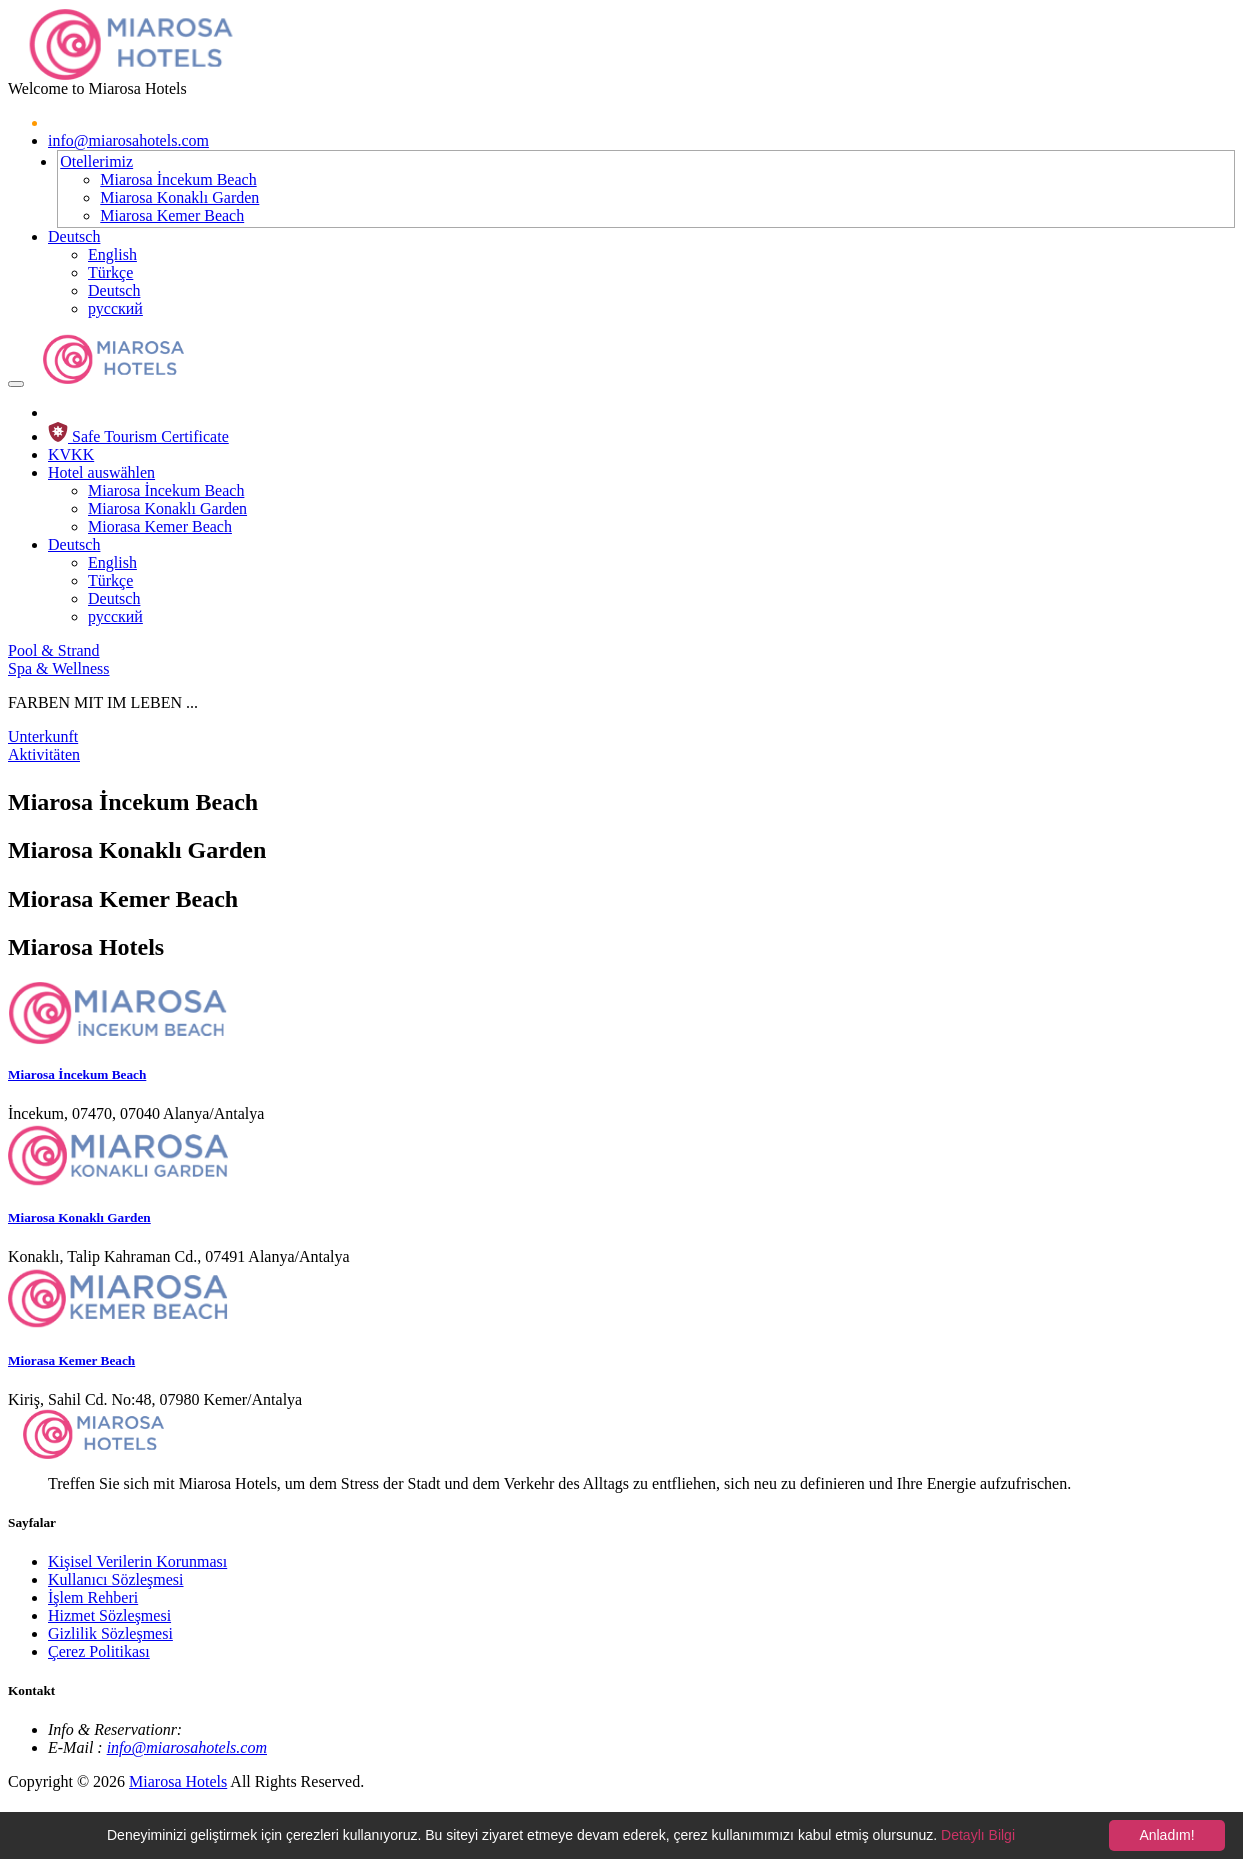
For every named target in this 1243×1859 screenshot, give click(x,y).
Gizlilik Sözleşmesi (110, 1633)
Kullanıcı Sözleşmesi (116, 1579)
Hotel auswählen (101, 472)
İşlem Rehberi (93, 1597)
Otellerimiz (96, 161)
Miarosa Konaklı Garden (179, 197)
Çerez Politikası (99, 1651)
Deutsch (74, 236)
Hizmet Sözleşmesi (109, 1615)
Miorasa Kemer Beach (160, 526)
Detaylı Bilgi (978, 1835)
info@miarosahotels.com (128, 140)
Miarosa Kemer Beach (172, 215)
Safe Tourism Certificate (138, 436)
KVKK (71, 454)
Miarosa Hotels (178, 1781)
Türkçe (110, 272)
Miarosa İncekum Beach (178, 179)
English (112, 254)
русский (115, 308)
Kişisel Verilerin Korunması (137, 1561)
